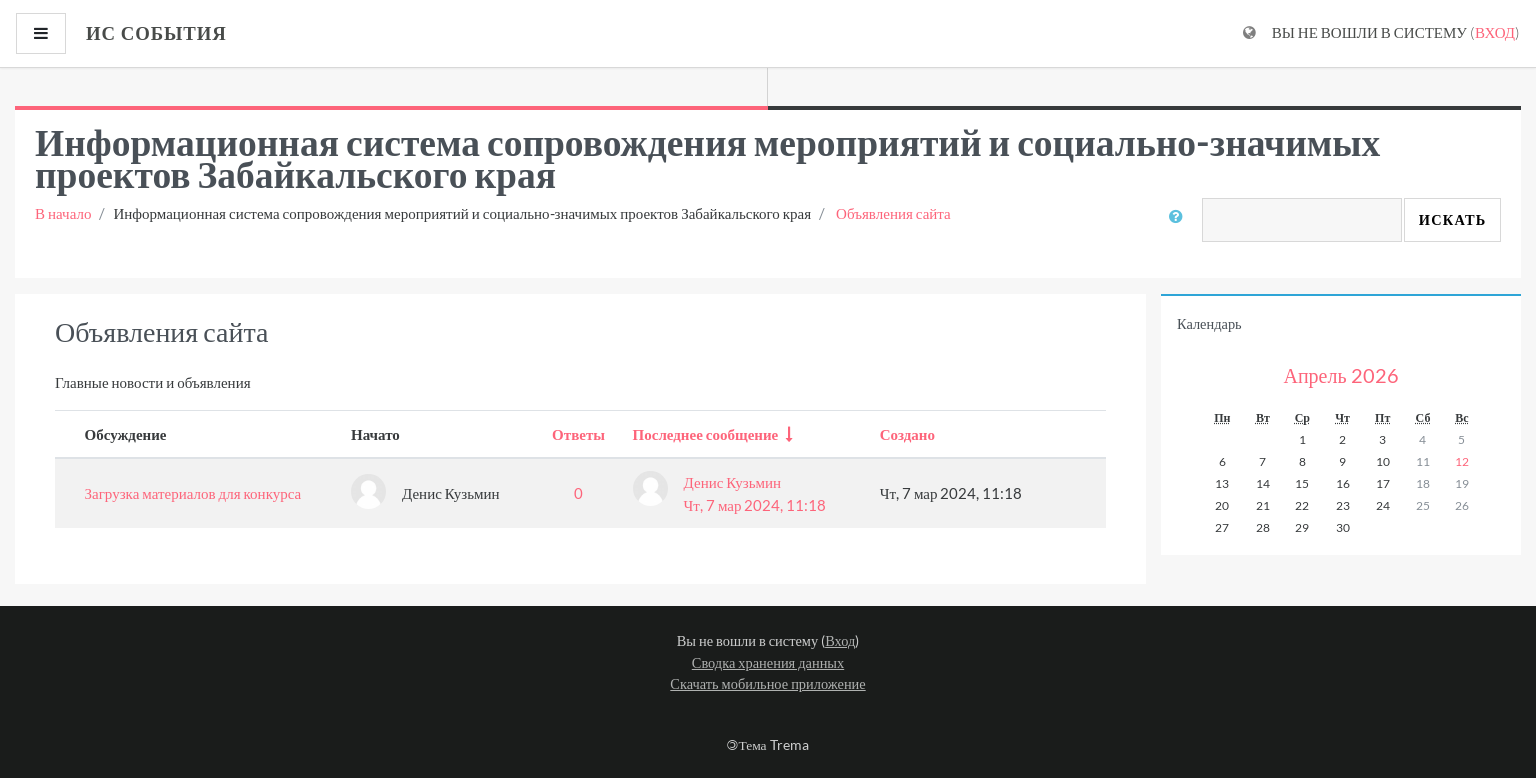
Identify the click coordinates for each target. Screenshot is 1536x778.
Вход (1495, 32)
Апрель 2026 (1340, 375)
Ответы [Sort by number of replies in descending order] (578, 434)
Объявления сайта (893, 213)
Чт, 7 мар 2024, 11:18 (755, 505)
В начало (63, 213)
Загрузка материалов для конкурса (193, 493)
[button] (1180, 228)
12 (1462, 461)
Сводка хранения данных (768, 662)
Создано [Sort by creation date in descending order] (907, 434)
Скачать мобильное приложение (767, 683)
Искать (1453, 219)
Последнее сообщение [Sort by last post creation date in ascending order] (706, 434)
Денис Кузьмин (732, 482)
